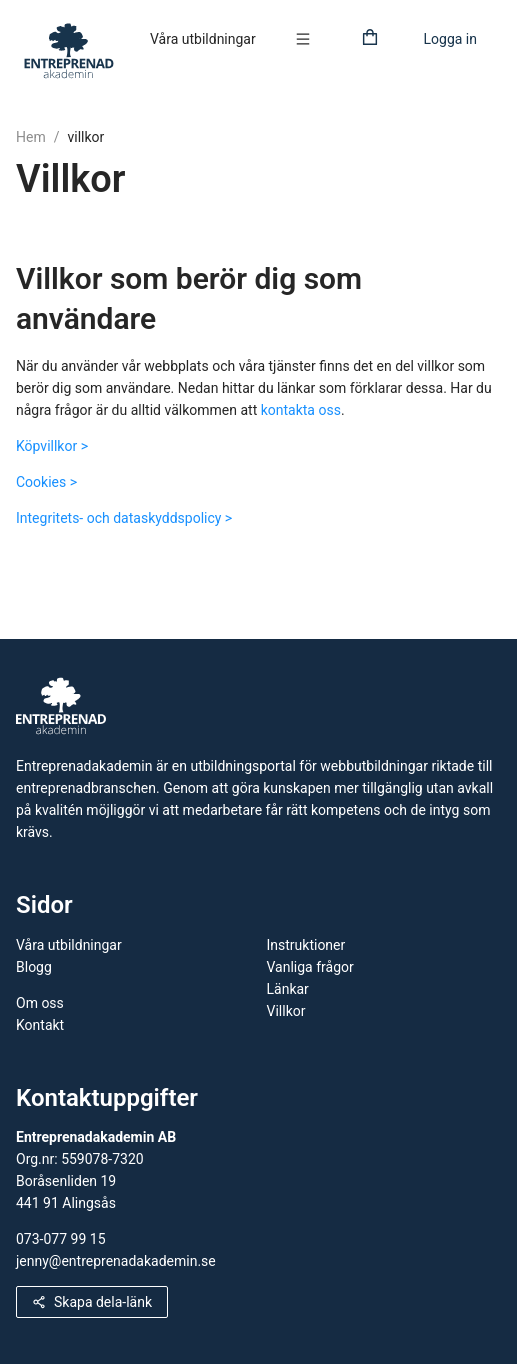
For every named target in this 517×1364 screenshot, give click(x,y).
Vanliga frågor (310, 967)
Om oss (40, 1003)
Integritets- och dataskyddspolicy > (124, 518)
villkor (85, 137)
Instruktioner (306, 945)
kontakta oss (301, 410)
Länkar (288, 989)
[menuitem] (203, 40)
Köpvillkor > (52, 446)
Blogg (34, 967)
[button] (308, 39)
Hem (31, 137)
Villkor (286, 1011)
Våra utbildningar (203, 39)
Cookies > (46, 482)
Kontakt (40, 1025)
